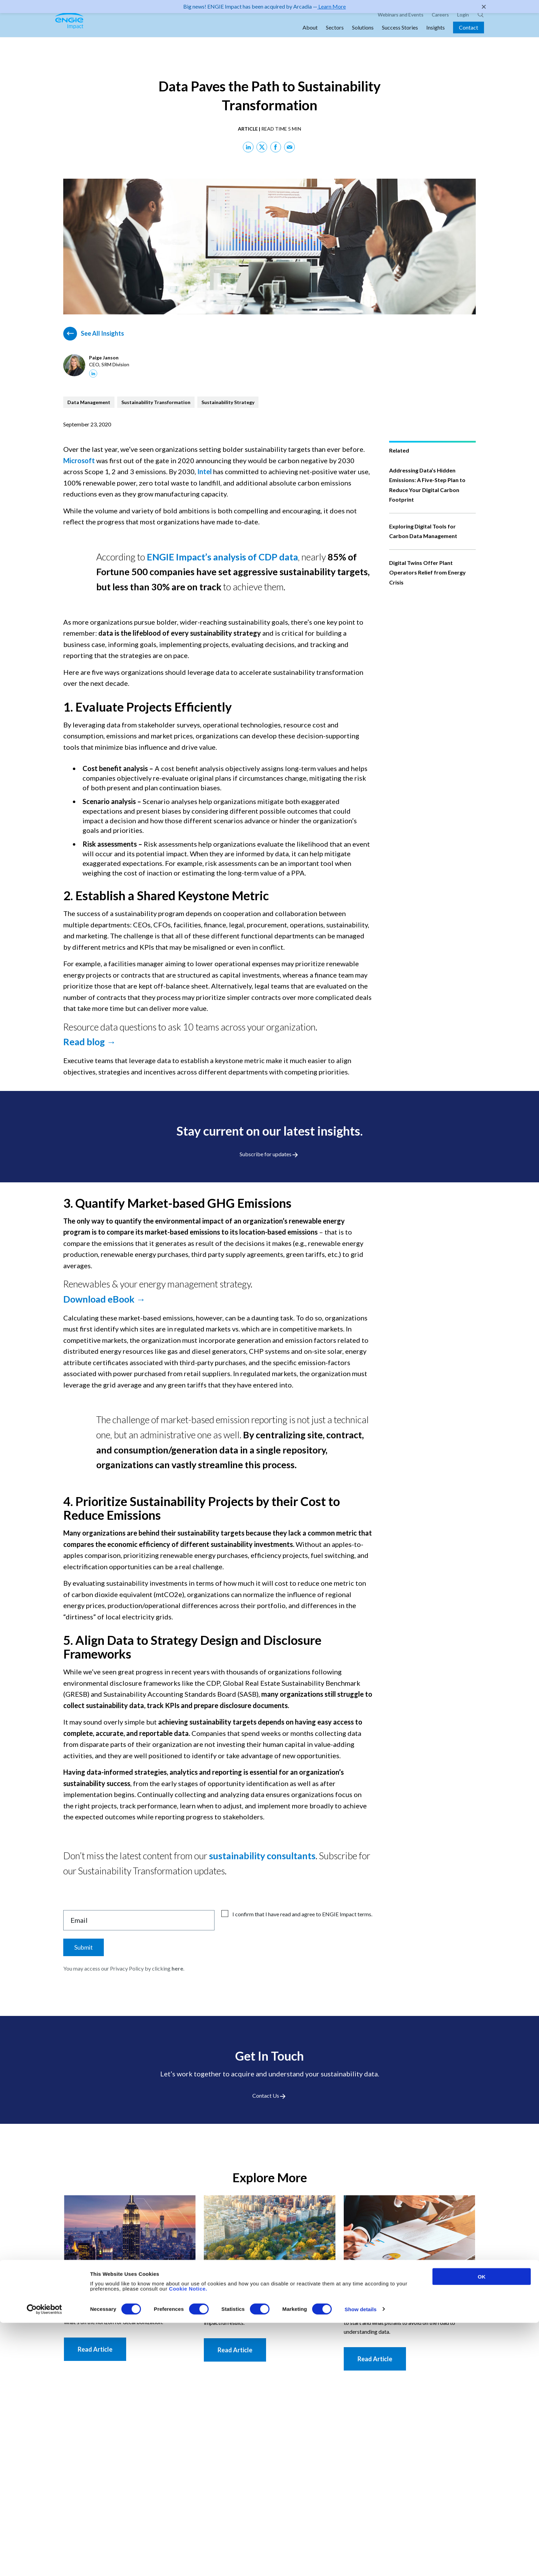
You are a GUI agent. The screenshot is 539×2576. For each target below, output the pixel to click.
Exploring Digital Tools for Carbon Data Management (423, 531)
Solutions (363, 35)
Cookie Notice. (188, 2542)
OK (482, 2530)
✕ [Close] (484, 6)
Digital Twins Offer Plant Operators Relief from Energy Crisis (427, 572)
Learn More (331, 6)
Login (463, 22)
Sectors (335, 35)
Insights (435, 35)
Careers (440, 22)
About (310, 35)
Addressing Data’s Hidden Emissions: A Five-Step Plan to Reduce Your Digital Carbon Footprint (427, 485)
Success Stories (400, 35)
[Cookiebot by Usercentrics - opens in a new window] (44, 2562)
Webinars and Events (401, 22)
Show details (361, 2563)
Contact (468, 35)
